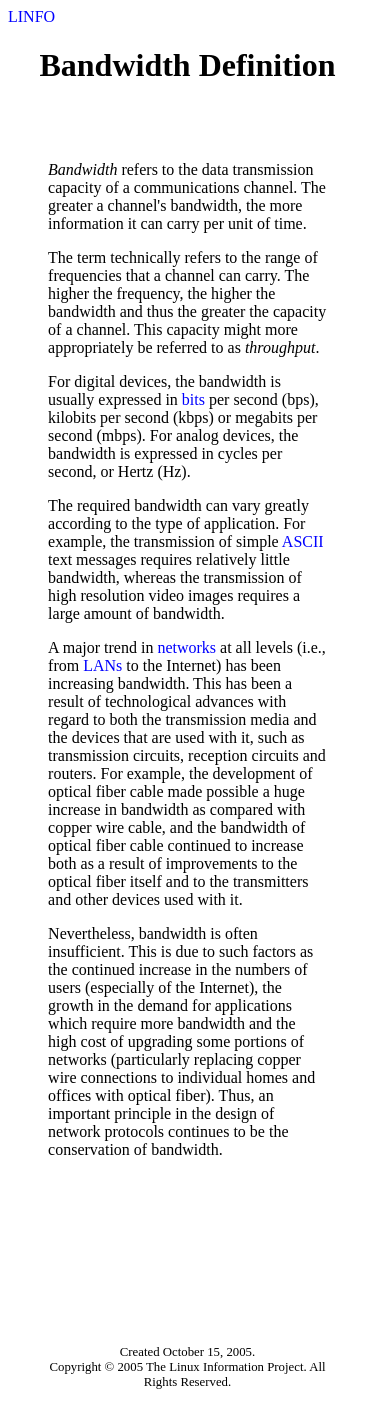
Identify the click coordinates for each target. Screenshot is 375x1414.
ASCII (303, 541)
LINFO (31, 16)
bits (193, 399)
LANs (102, 665)
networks (186, 647)
